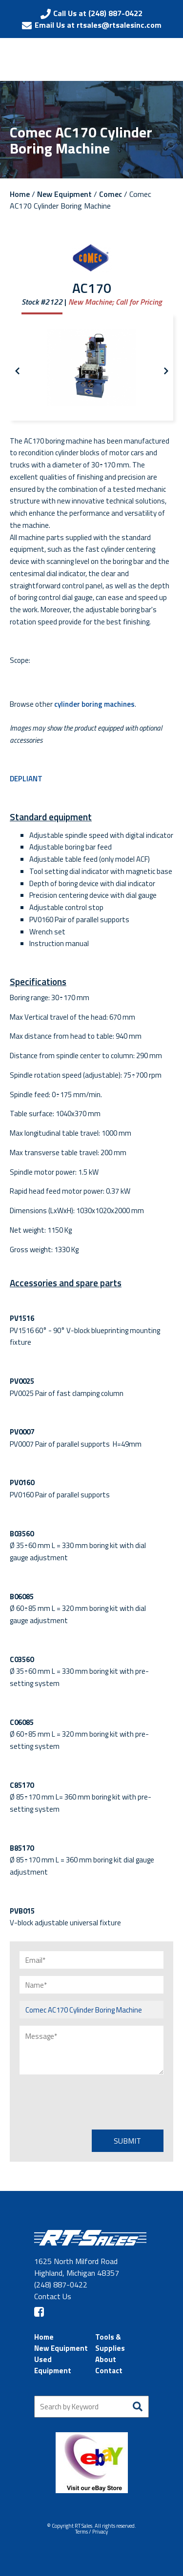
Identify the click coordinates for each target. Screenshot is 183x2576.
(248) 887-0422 (60, 2284)
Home (20, 194)
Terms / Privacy (91, 2532)
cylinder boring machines (94, 704)
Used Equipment (52, 2365)
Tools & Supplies (110, 2342)
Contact (108, 2370)
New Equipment (64, 194)
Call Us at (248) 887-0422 (97, 13)
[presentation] (94, 2101)
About (105, 2359)
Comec (110, 194)
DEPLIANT (26, 778)
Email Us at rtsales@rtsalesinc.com (98, 25)
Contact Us (52, 2296)
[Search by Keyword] (91, 2407)
